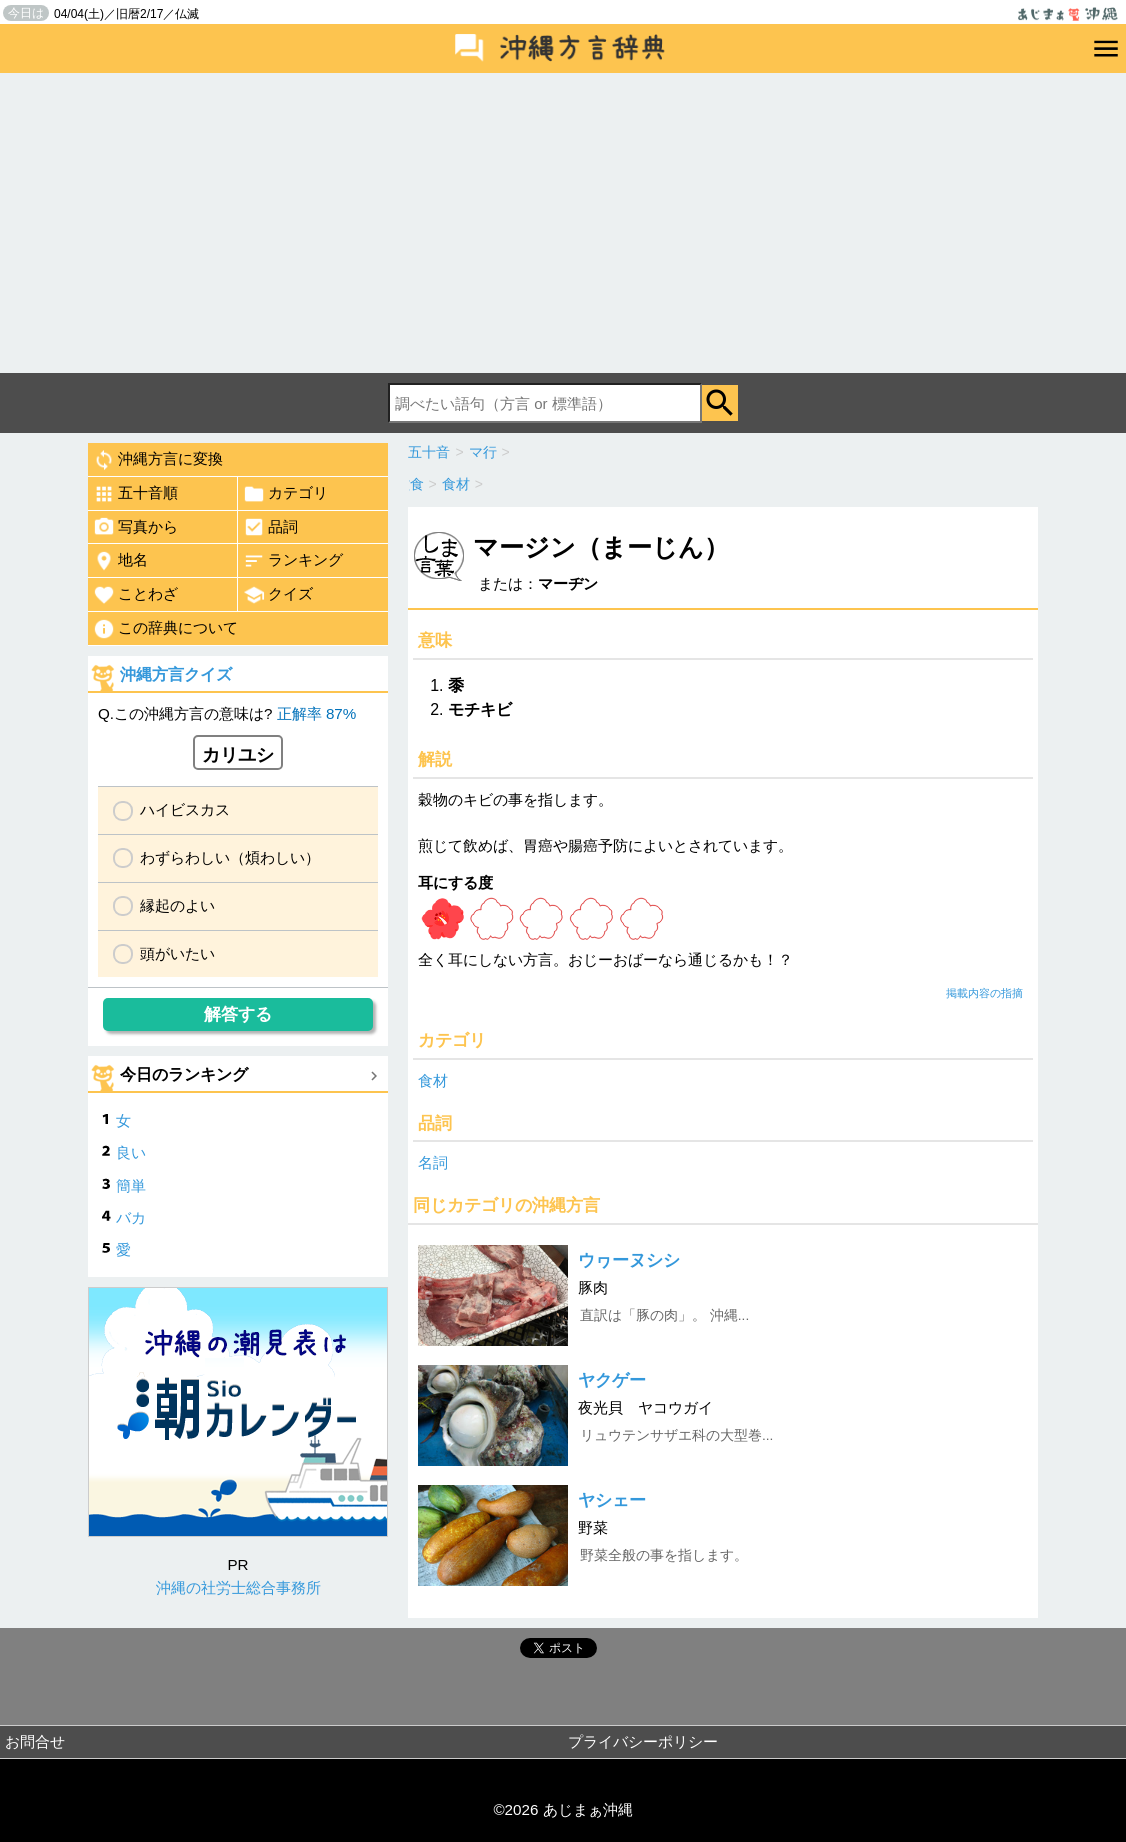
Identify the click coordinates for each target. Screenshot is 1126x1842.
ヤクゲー (612, 1380)
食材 (433, 1080)
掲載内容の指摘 (984, 993)
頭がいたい (177, 953)
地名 (120, 561)
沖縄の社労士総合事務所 (238, 1587)
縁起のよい (177, 905)
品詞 (270, 527)
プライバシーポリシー (643, 1741)
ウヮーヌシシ (629, 1260)
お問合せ (35, 1741)
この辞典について (165, 629)
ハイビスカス (185, 809)
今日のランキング (184, 1074)
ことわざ (135, 595)
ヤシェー (612, 1500)
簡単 (131, 1185)
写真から (135, 527)
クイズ (278, 595)
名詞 (433, 1162)
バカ (131, 1217)
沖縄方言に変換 (158, 460)
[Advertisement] (563, 223)
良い (131, 1152)
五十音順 (135, 494)
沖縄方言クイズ (176, 674)
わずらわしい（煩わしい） (230, 857)
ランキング (293, 561)
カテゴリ (285, 494)
